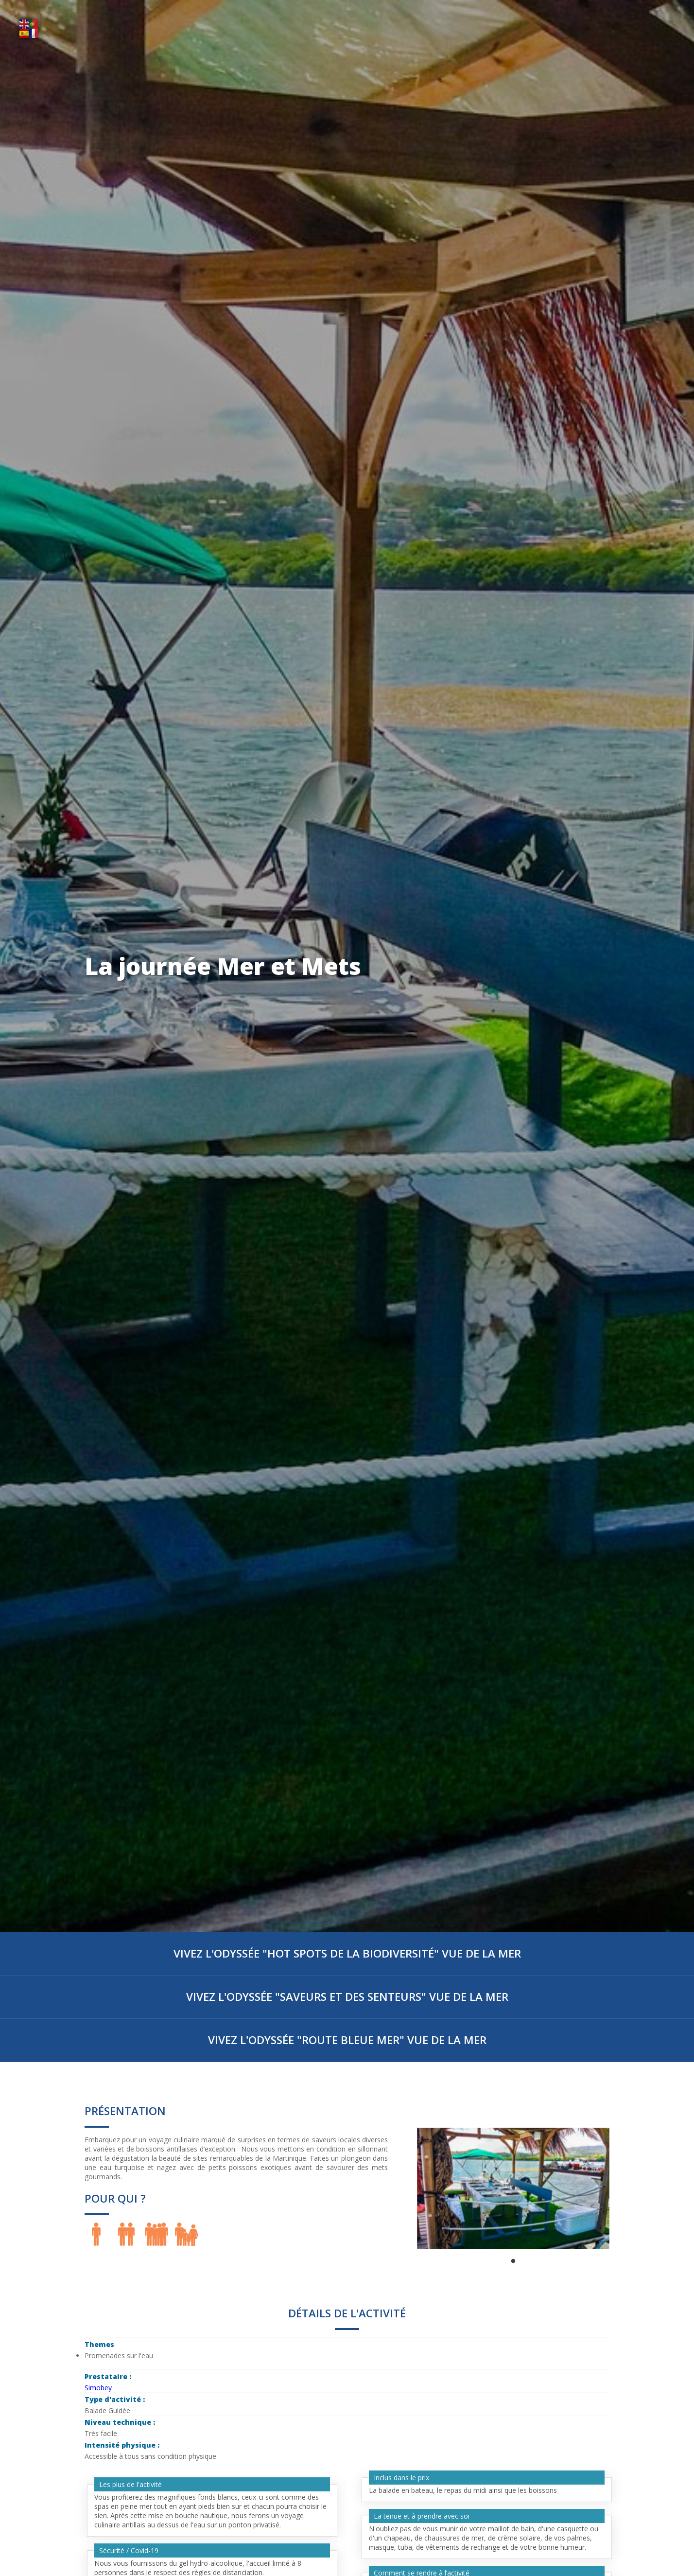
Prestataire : (109, 2376)
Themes (99, 2344)
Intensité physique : (123, 2445)
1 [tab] (513, 2261)
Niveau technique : (121, 2422)
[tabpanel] (513, 2188)
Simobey (98, 2387)
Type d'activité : (116, 2399)
